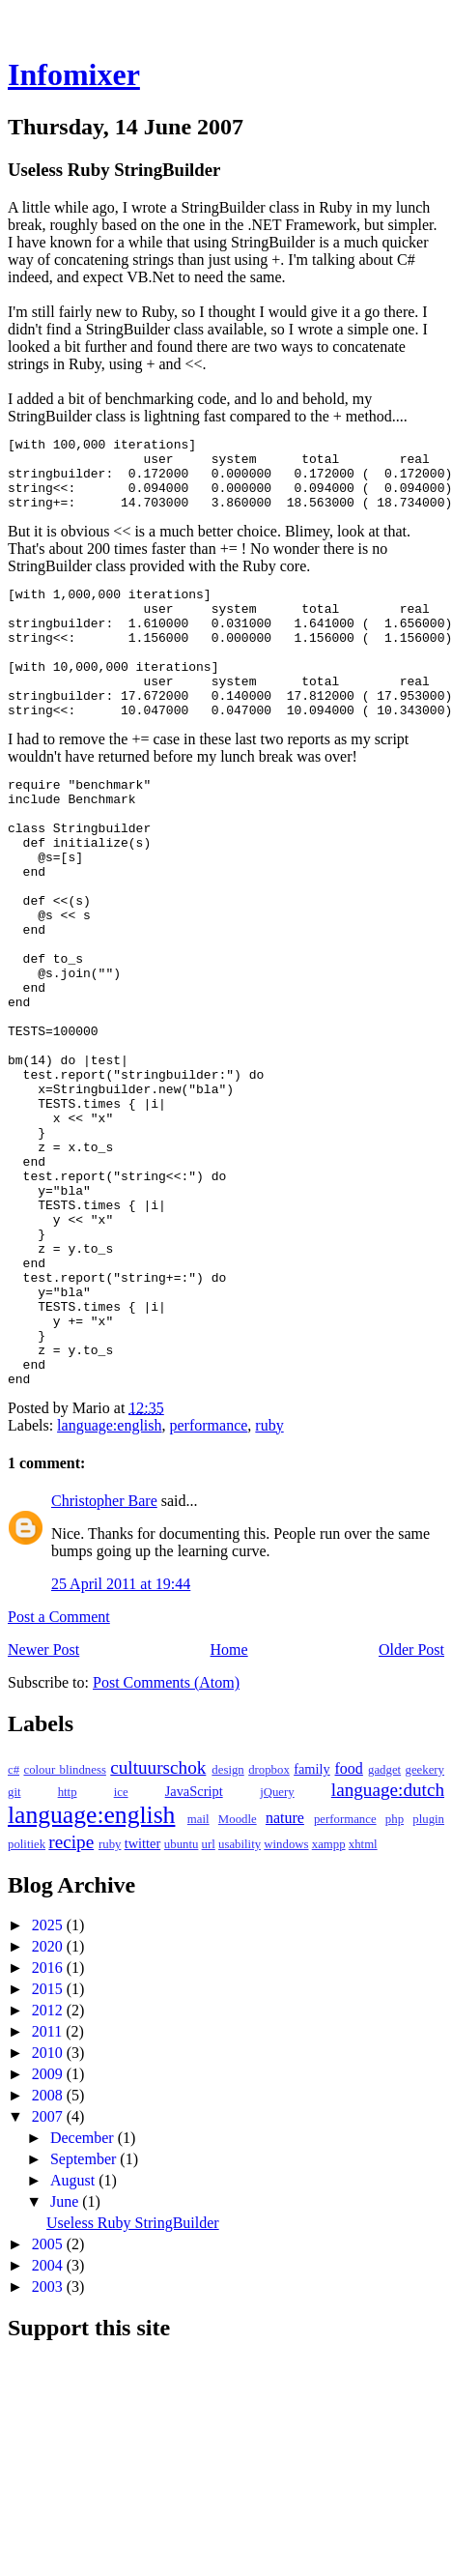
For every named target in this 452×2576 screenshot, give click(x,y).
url (208, 2006)
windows (286, 2006)
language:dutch (387, 1952)
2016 (49, 2130)
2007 (49, 2279)
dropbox (269, 1932)
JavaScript (194, 1953)
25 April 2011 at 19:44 (120, 1746)
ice (121, 1954)
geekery (425, 1932)
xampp (329, 2006)
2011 (49, 2193)
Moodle (237, 1981)
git (14, 1954)
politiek (26, 2006)
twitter (143, 2005)
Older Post (411, 1812)
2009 (49, 2236)
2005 (49, 2406)
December (84, 2300)
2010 (49, 2215)
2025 (49, 2087)
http (67, 1954)
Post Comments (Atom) (166, 1845)
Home (229, 1812)
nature (285, 1980)
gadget (384, 1932)
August (74, 2342)
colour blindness (64, 1932)
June (66, 2364)
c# (13, 1932)
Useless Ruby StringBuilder (132, 2385)
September (85, 2321)
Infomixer (74, 74)
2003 (49, 2449)
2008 (49, 2257)
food (349, 1931)
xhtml (363, 2006)
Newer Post (43, 1812)
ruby (269, 1587)
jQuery (277, 1954)
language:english (109, 1587)
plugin (428, 1981)
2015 (49, 2151)
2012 (49, 2172)
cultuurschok (158, 1930)
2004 (49, 2427)
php (394, 1981)
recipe (71, 2004)
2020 (49, 2108)
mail (198, 1981)
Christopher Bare (104, 1663)
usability (239, 2006)
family (312, 1931)
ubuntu (181, 2006)
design (227, 1932)
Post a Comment (59, 1779)
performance (209, 1587)
